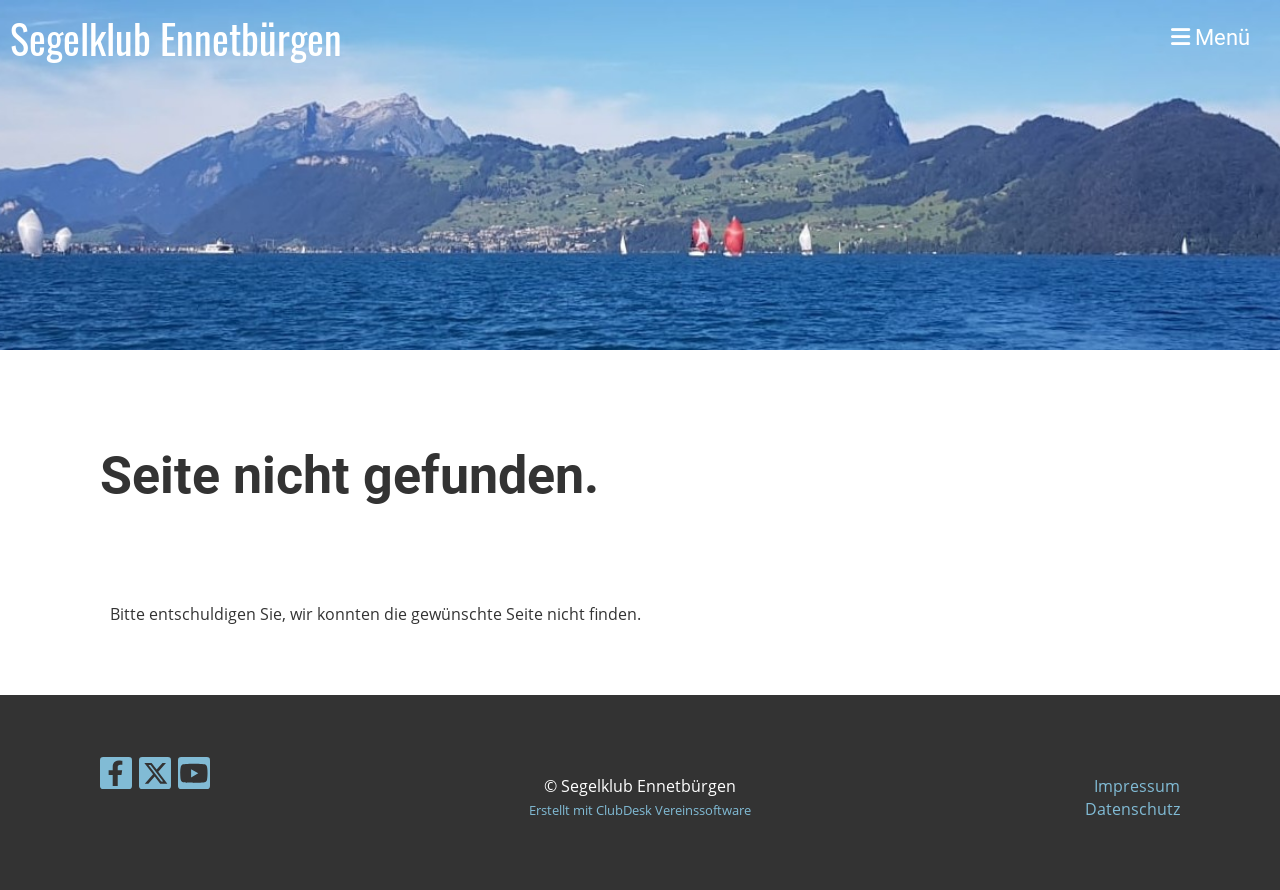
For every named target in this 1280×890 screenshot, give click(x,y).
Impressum (1137, 786)
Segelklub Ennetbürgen (176, 38)
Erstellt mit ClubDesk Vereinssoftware (640, 810)
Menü (1210, 37)
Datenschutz (1132, 809)
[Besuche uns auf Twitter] (155, 776)
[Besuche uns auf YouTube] (194, 776)
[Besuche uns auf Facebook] (116, 776)
